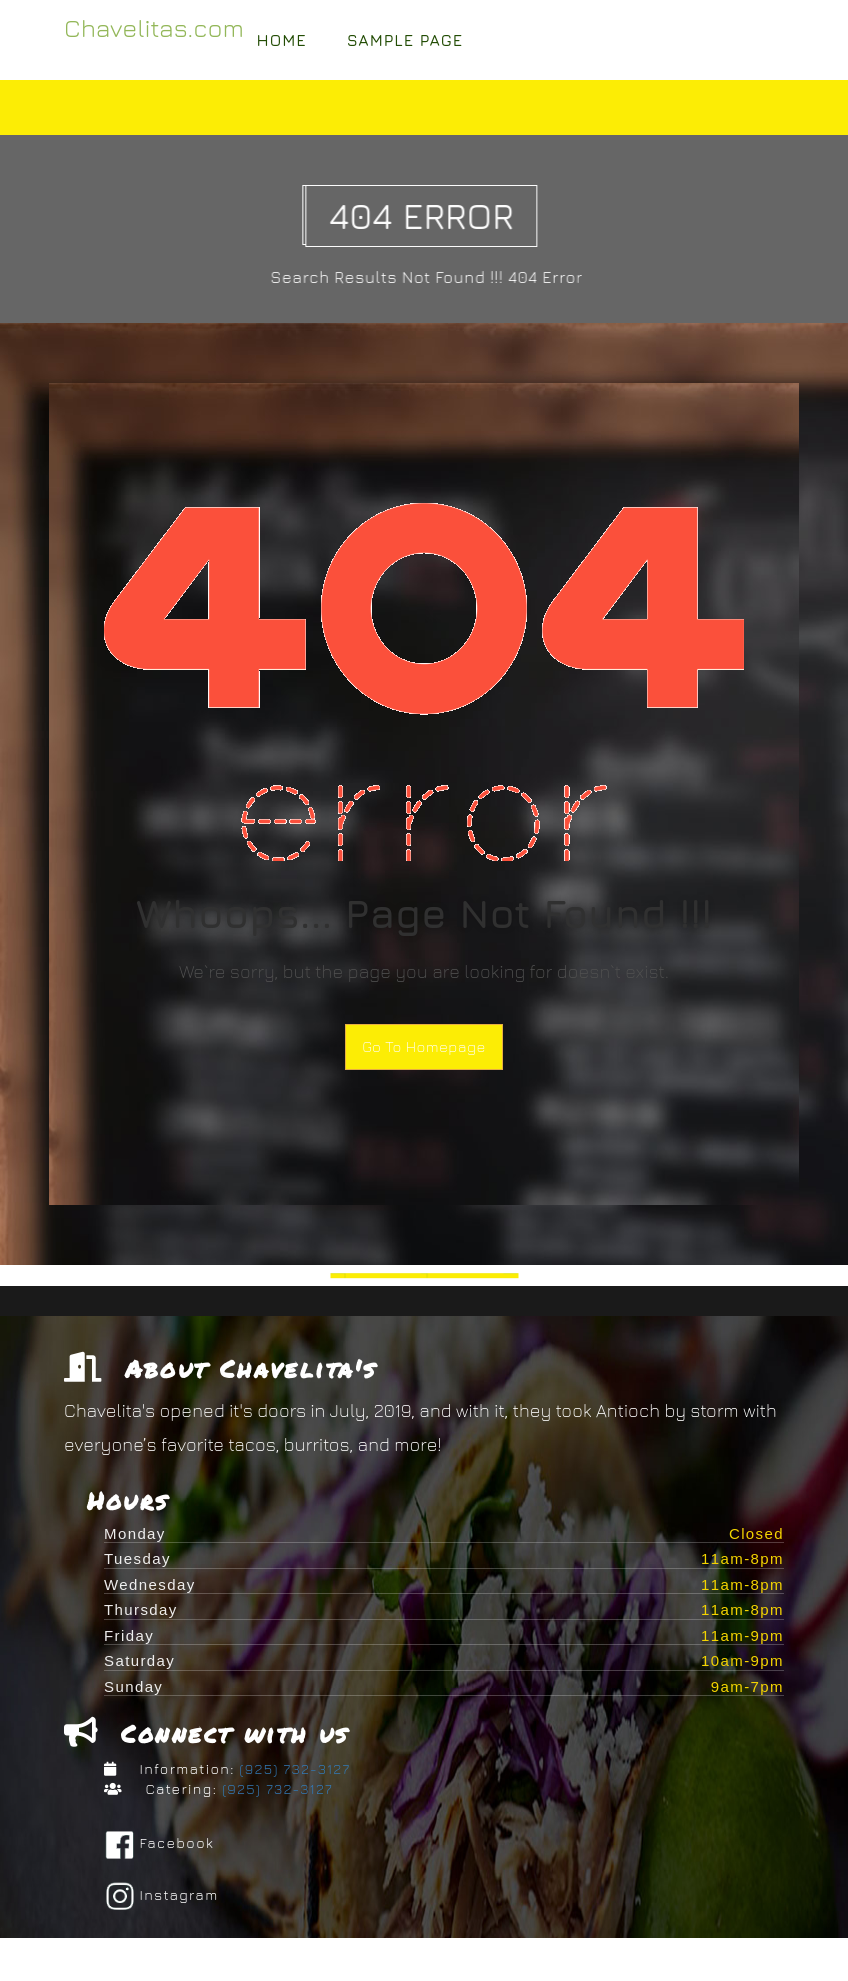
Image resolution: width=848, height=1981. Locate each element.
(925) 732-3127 (293, 1771)
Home (282, 40)
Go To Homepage (424, 1046)
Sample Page (405, 40)
